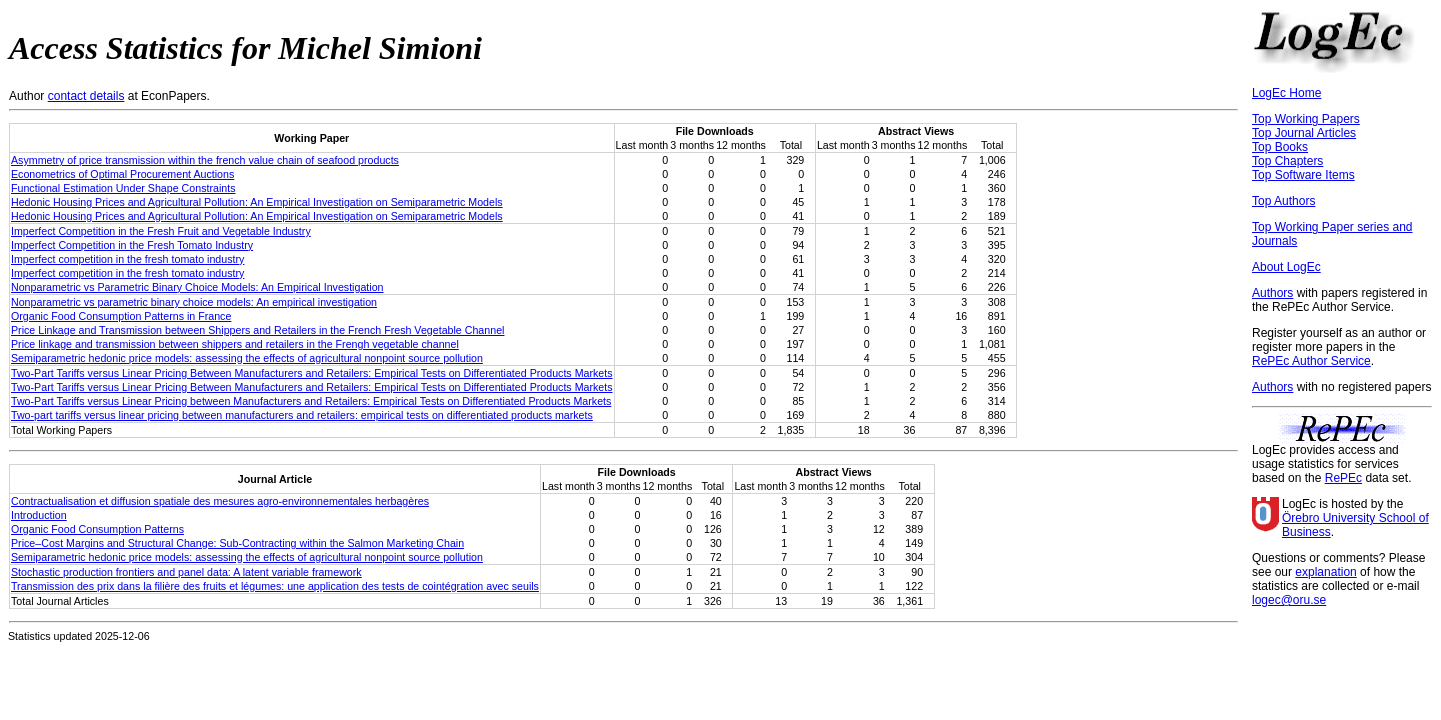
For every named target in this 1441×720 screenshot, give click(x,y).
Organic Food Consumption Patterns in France (121, 316)
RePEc (1343, 478)
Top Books (1280, 147)
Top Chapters (1287, 161)
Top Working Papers (1306, 119)
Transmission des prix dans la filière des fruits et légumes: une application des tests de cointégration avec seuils (275, 586)
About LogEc (1286, 267)
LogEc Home (1286, 93)
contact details (86, 96)
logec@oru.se (1289, 600)
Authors (1272, 293)
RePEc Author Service (1311, 361)
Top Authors (1283, 201)
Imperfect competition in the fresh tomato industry (127, 259)
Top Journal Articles (1304, 133)
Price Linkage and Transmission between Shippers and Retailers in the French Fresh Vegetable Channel (257, 330)
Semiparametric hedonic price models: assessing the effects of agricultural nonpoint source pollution (247, 358)
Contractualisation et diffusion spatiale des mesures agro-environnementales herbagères (220, 501)
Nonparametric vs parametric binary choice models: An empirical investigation (194, 302)
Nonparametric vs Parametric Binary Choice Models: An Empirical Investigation (197, 287)
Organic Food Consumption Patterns (97, 529)
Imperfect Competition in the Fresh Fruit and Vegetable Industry (161, 231)
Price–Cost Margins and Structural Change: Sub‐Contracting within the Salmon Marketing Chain (237, 543)
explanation (1325, 572)
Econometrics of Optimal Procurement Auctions (122, 174)
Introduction (39, 515)
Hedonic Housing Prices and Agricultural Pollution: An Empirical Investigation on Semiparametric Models (257, 202)
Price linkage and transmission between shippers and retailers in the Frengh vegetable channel (235, 344)
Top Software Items (1303, 175)
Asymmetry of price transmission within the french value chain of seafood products (205, 160)
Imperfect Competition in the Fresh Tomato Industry (132, 245)
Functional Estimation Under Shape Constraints (123, 188)
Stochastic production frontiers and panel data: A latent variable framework (186, 572)
